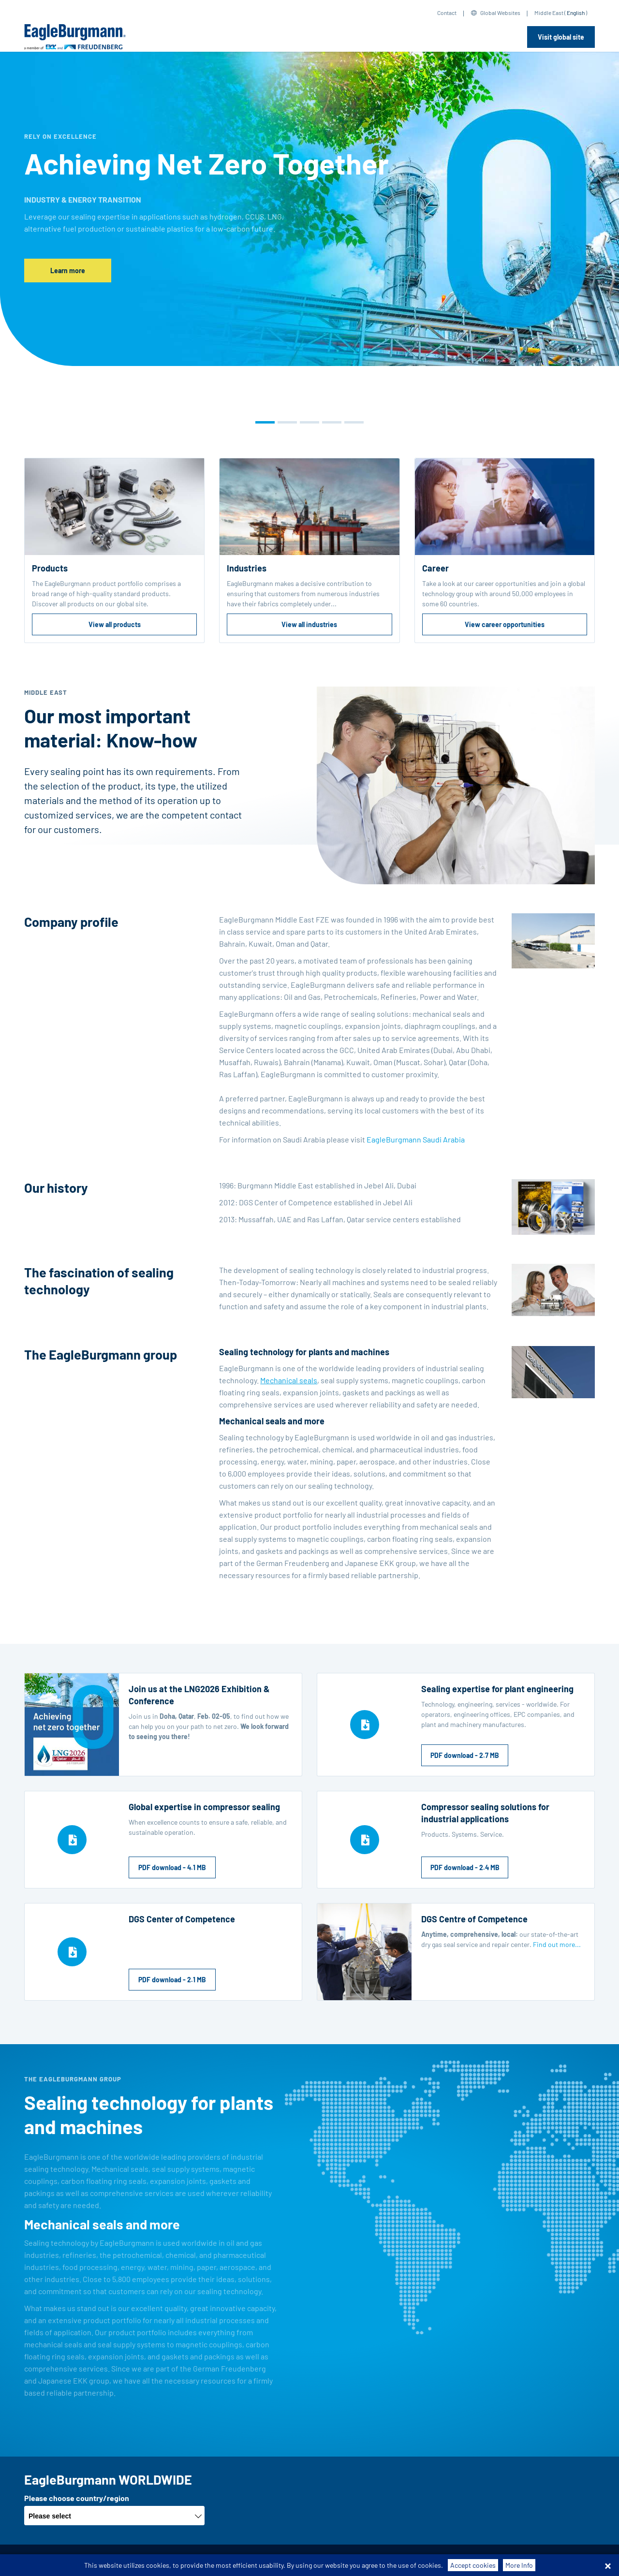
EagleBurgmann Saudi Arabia (416, 1139)
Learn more (67, 270)
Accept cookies (473, 2565)
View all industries (309, 624)
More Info (519, 2565)
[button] (265, 422)
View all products (114, 624)
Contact (447, 12)
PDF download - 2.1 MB (172, 1980)
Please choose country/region (76, 2498)
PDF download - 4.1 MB (172, 1867)
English (576, 12)
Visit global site (561, 37)
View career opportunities (505, 624)
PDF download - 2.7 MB (464, 1755)
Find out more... (557, 1944)
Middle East (548, 12)
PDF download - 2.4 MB (465, 1867)
